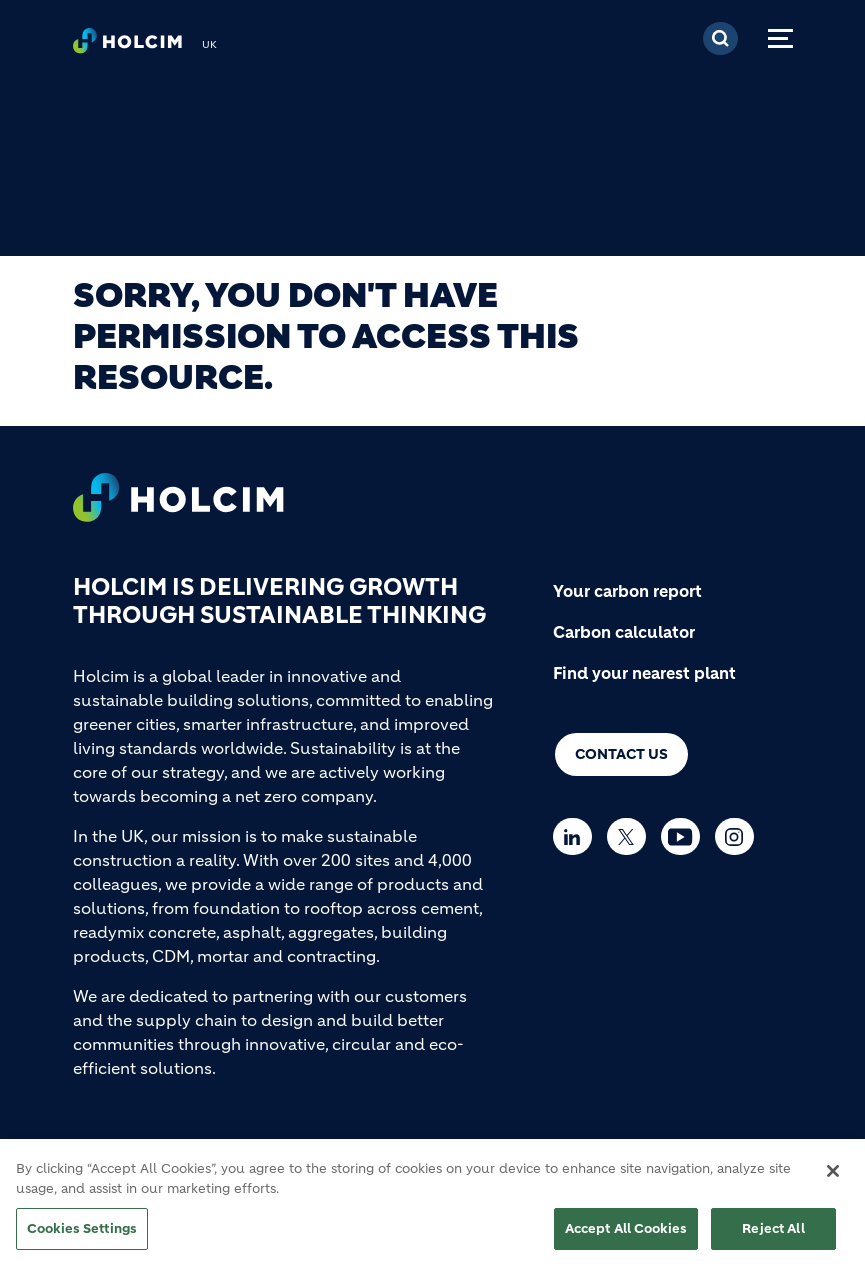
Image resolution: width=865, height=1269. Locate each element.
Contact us (621, 754)
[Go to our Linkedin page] (577, 836)
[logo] (127, 46)
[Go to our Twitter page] (631, 836)
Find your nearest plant (644, 673)
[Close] (833, 1180)
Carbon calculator (624, 632)
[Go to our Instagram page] (739, 836)
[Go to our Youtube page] (685, 836)
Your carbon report (627, 591)
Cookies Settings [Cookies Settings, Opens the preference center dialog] (82, 1237)
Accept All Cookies (626, 1237)
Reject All (773, 1237)
